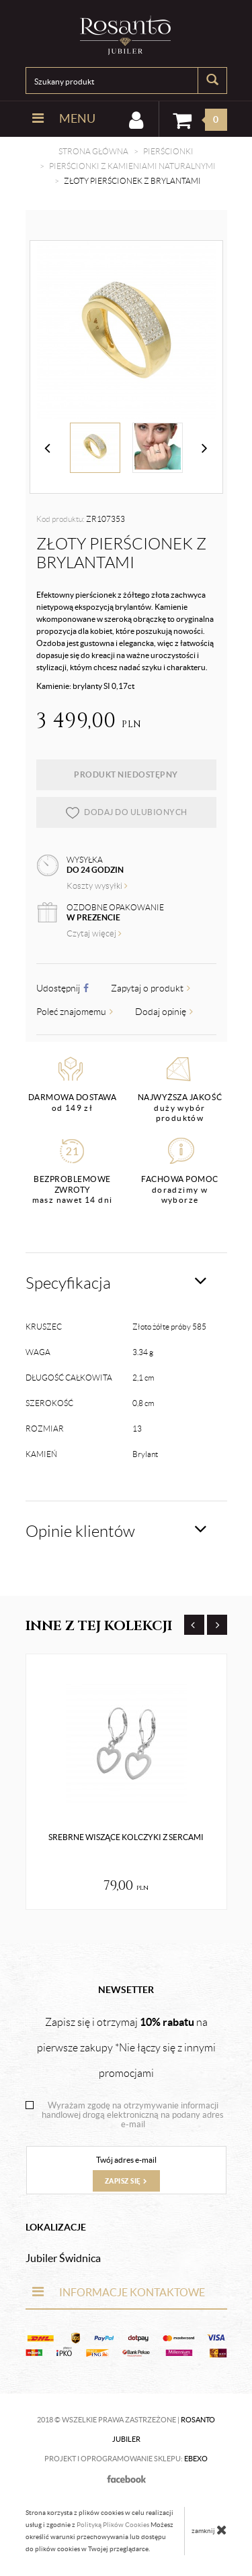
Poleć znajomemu (74, 1011)
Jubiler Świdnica (63, 2258)
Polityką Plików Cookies (113, 2524)
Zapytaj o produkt (150, 988)
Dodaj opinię (164, 1011)
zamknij (209, 2529)
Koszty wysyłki (97, 886)
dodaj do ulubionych (126, 812)
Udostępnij (62, 988)
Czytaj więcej (94, 933)
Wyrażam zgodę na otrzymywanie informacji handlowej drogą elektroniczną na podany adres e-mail (133, 2115)
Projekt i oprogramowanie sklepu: (126, 2459)
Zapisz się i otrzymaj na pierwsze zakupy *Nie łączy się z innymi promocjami (126, 2047)
